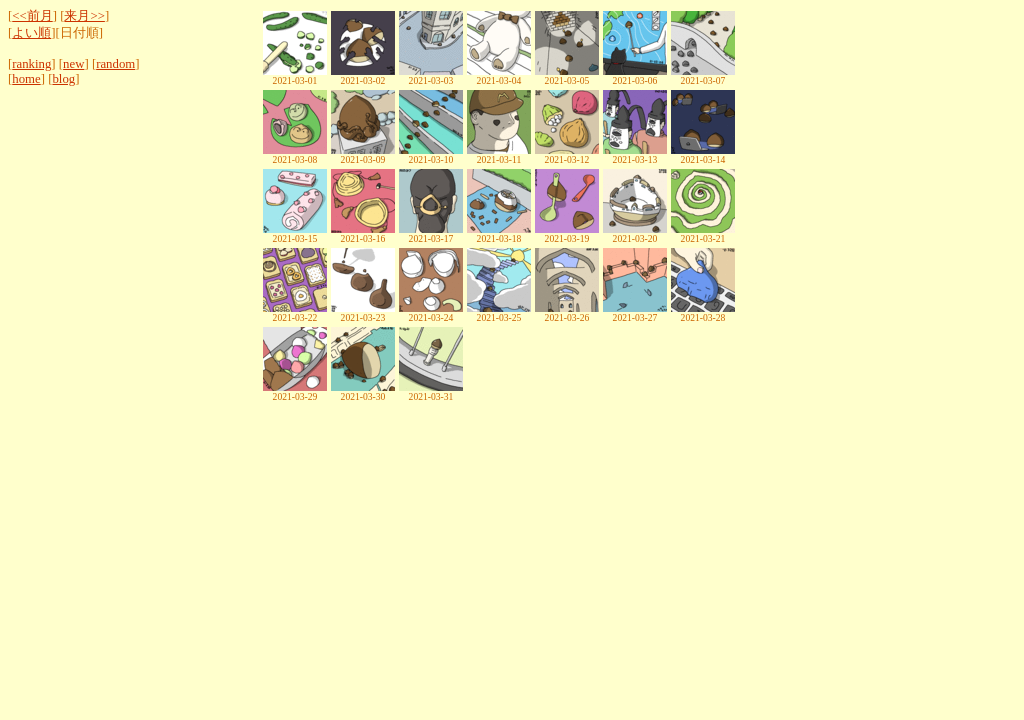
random (115, 64)
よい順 (31, 33)
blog (63, 79)
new (73, 64)
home (26, 79)
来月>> (84, 16)
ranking (31, 64)
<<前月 (32, 16)
